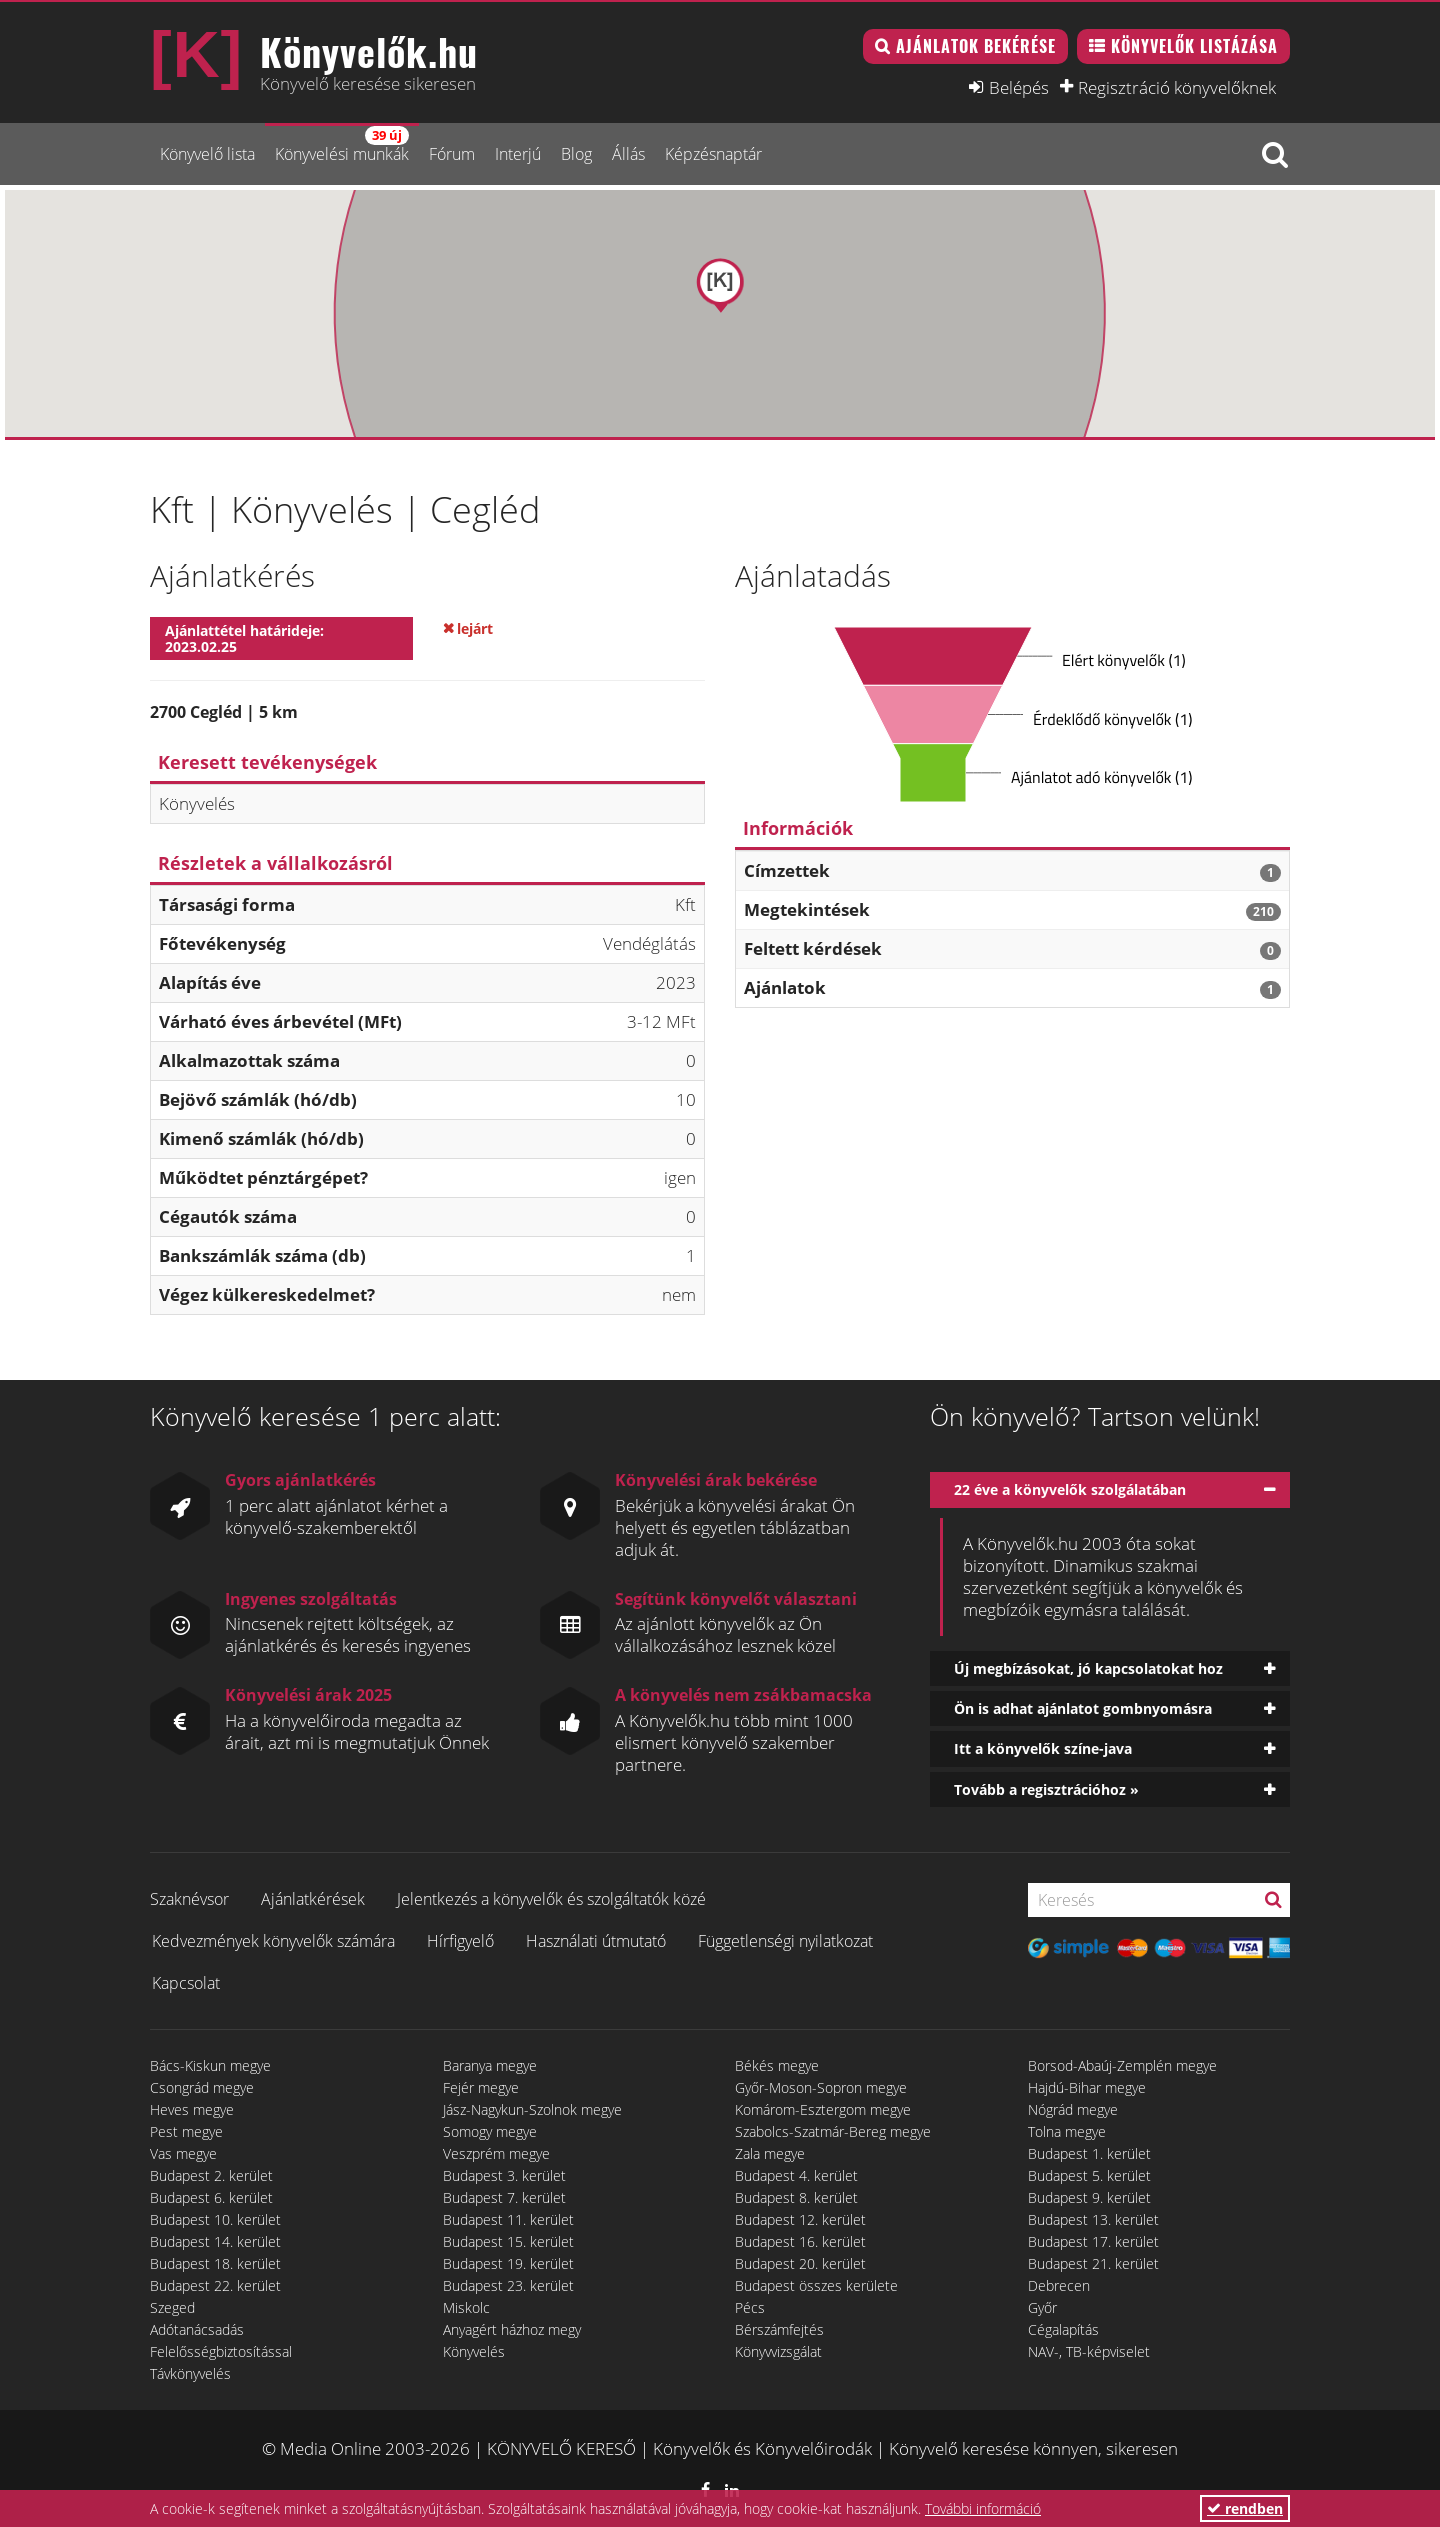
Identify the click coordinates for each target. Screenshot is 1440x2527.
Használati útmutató (596, 1941)
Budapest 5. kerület (1089, 2175)
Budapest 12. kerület (800, 2219)
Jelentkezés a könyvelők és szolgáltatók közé (551, 1899)
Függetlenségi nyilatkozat (785, 1941)
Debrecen (1059, 2285)
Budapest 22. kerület (215, 2285)
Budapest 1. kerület (1089, 2153)
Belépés (1019, 87)
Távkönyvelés (190, 2373)
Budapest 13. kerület (1093, 2219)
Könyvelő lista (207, 154)
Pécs (750, 2307)
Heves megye (192, 2109)
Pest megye (186, 2131)
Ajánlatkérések (313, 1899)
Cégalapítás (1063, 2329)
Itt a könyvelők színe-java (1043, 1748)
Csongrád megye (202, 2087)
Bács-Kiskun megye (210, 2065)
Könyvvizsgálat (778, 2351)
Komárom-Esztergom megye (823, 2109)
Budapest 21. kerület (1093, 2263)
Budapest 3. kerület (504, 2175)
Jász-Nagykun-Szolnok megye (532, 2109)
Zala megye (770, 2153)
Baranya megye (490, 2065)
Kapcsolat (186, 1983)
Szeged (172, 2307)
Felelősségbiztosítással (221, 2351)
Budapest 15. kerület (508, 2241)
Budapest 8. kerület (796, 2197)
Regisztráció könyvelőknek (1177, 87)
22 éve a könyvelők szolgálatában (1070, 1489)
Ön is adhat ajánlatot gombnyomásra (1083, 1708)
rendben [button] (1245, 2508)
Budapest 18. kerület (215, 2263)
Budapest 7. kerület (504, 2197)
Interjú (518, 154)
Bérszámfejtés (779, 2329)
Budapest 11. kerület (508, 2219)
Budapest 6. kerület (211, 2197)
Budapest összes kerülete (816, 2285)
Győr (1042, 2307)
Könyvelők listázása (1194, 46)
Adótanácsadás (197, 2329)
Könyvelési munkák (342, 145)
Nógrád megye (1073, 2109)
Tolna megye (1067, 2131)
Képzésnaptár (713, 154)
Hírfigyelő (460, 1941)
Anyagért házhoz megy (512, 2329)
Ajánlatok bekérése (976, 46)
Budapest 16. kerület (800, 2241)
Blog (576, 154)
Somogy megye (490, 2131)
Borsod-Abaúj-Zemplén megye (1122, 2065)
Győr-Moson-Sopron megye (821, 2087)
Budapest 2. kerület (211, 2175)
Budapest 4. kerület (796, 2175)
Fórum (452, 154)
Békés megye (777, 2065)
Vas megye (183, 2153)
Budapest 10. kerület (215, 2219)
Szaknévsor (189, 1899)
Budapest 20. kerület (800, 2263)
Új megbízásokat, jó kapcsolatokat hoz (1088, 1668)
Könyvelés (474, 2351)
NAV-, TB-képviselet (1089, 2351)
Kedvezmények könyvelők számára (273, 1941)
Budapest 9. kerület (1089, 2197)
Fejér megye (481, 2087)
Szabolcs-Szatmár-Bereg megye (833, 2131)
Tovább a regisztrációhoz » (1046, 1789)
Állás (628, 154)
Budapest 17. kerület (1093, 2241)
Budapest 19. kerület (508, 2263)
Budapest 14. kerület (215, 2241)
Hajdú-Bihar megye (1087, 2087)
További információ (983, 2508)
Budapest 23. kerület (508, 2285)
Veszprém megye (496, 2153)
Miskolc (466, 2307)
